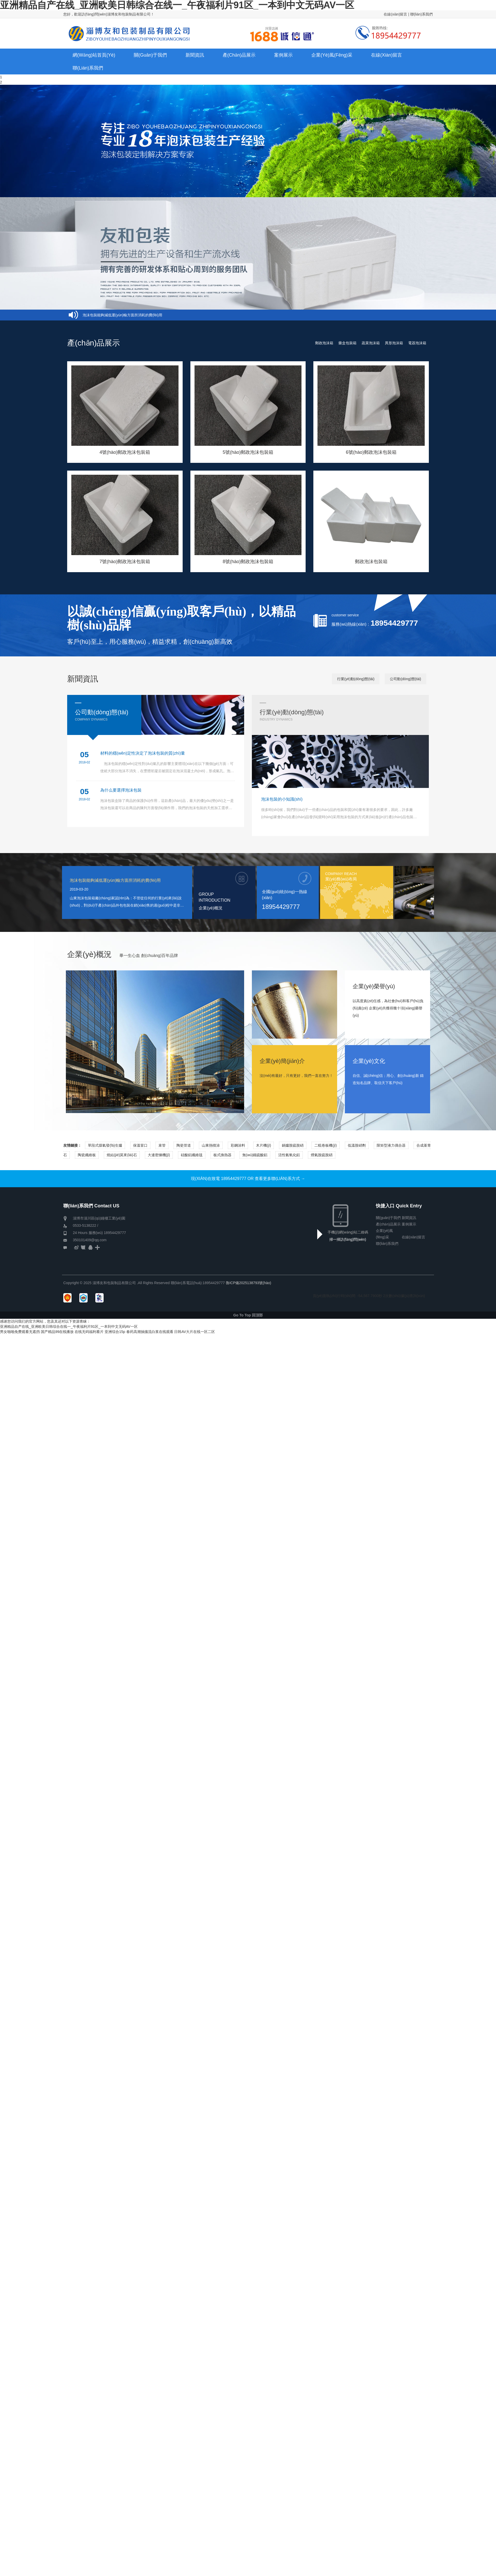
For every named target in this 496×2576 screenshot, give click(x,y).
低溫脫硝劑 (357, 1145)
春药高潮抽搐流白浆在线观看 (149, 1332)
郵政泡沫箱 (324, 343)
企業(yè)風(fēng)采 (384, 1231)
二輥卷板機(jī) (325, 1145)
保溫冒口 (140, 1145)
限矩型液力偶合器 (391, 1145)
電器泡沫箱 (417, 343)
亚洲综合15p (115, 1332)
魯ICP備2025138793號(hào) (248, 1283)
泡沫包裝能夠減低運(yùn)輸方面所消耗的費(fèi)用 (122, 315)
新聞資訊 (409, 1218)
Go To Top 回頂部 (248, 1315)
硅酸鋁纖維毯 (192, 1155)
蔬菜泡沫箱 (371, 343)
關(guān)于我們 (388, 1218)
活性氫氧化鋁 (289, 1155)
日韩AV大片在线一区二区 (194, 1332)
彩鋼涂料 (238, 1145)
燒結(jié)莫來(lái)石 (122, 1155)
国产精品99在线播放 (57, 1332)
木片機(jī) (263, 1145)
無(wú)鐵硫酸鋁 (254, 1155)
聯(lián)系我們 (421, 14)
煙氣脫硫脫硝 (321, 1155)
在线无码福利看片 (89, 1332)
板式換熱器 (222, 1155)
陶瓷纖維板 (87, 1155)
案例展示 (409, 1224)
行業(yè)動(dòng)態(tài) (356, 679)
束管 (162, 1145)
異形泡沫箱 (394, 343)
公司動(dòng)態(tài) (405, 679)
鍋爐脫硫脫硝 (293, 1145)
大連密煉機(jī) (159, 1155)
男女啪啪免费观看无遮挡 (20, 1332)
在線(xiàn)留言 (395, 14)
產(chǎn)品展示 (388, 1224)
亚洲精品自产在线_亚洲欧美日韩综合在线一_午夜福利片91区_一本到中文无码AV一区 (69, 1326)
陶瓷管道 (183, 1145)
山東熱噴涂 (211, 1145)
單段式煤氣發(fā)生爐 (105, 1145)
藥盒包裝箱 (347, 343)
